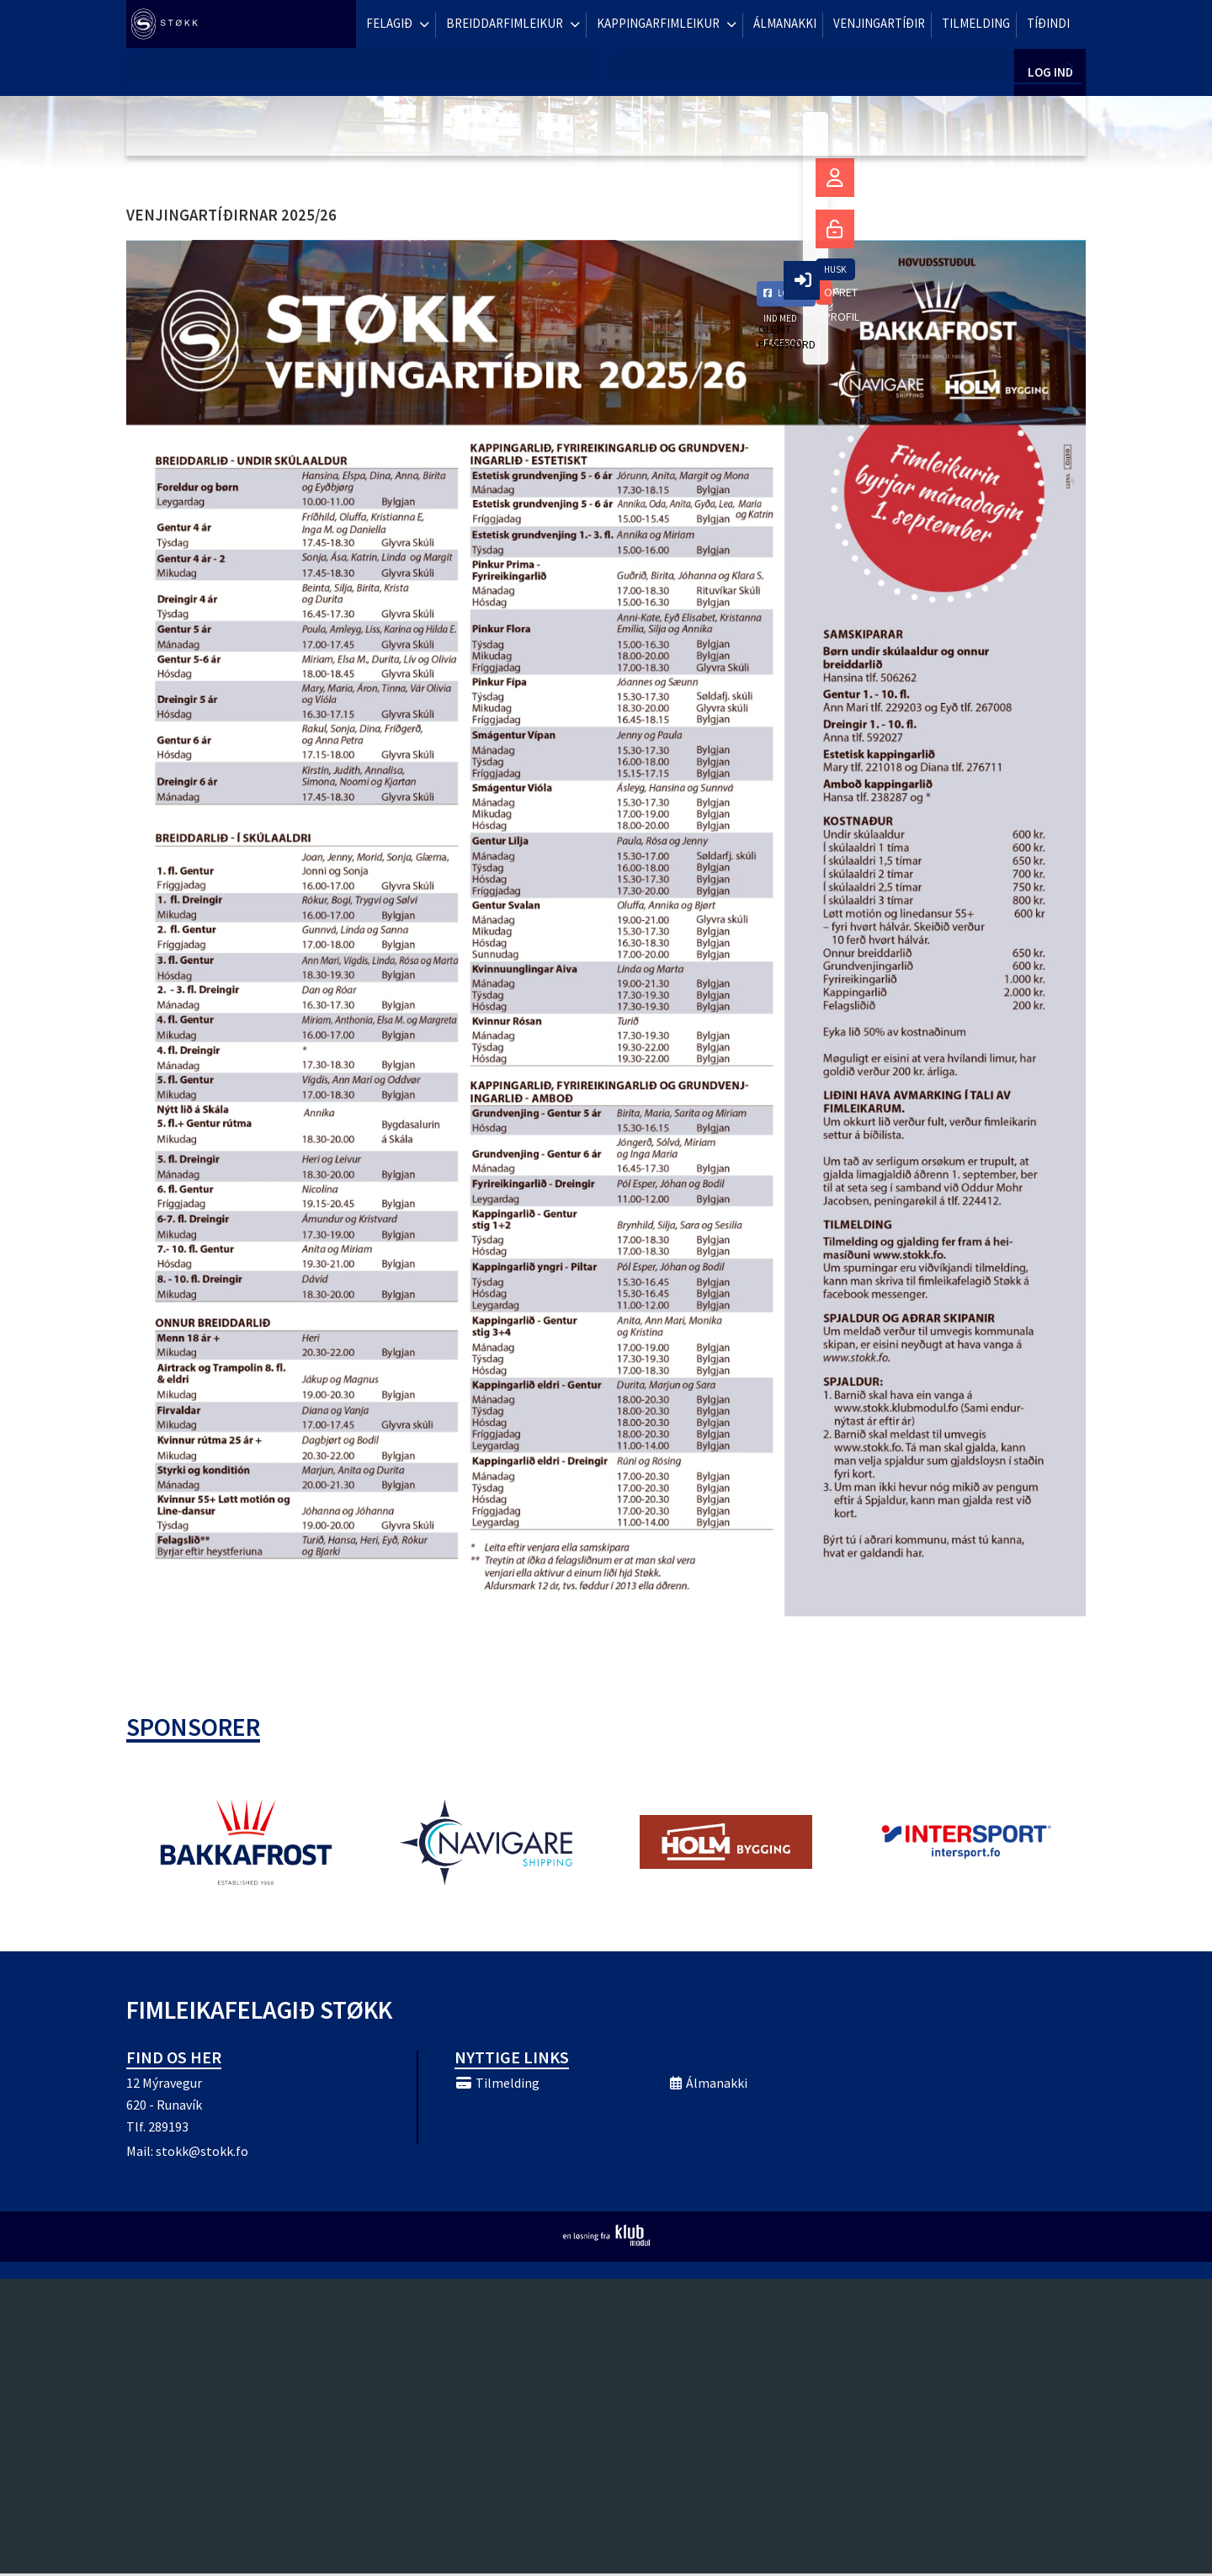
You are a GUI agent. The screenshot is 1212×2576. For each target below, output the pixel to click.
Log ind (1050, 25)
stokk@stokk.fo (202, 2153)
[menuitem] (168, 25)
